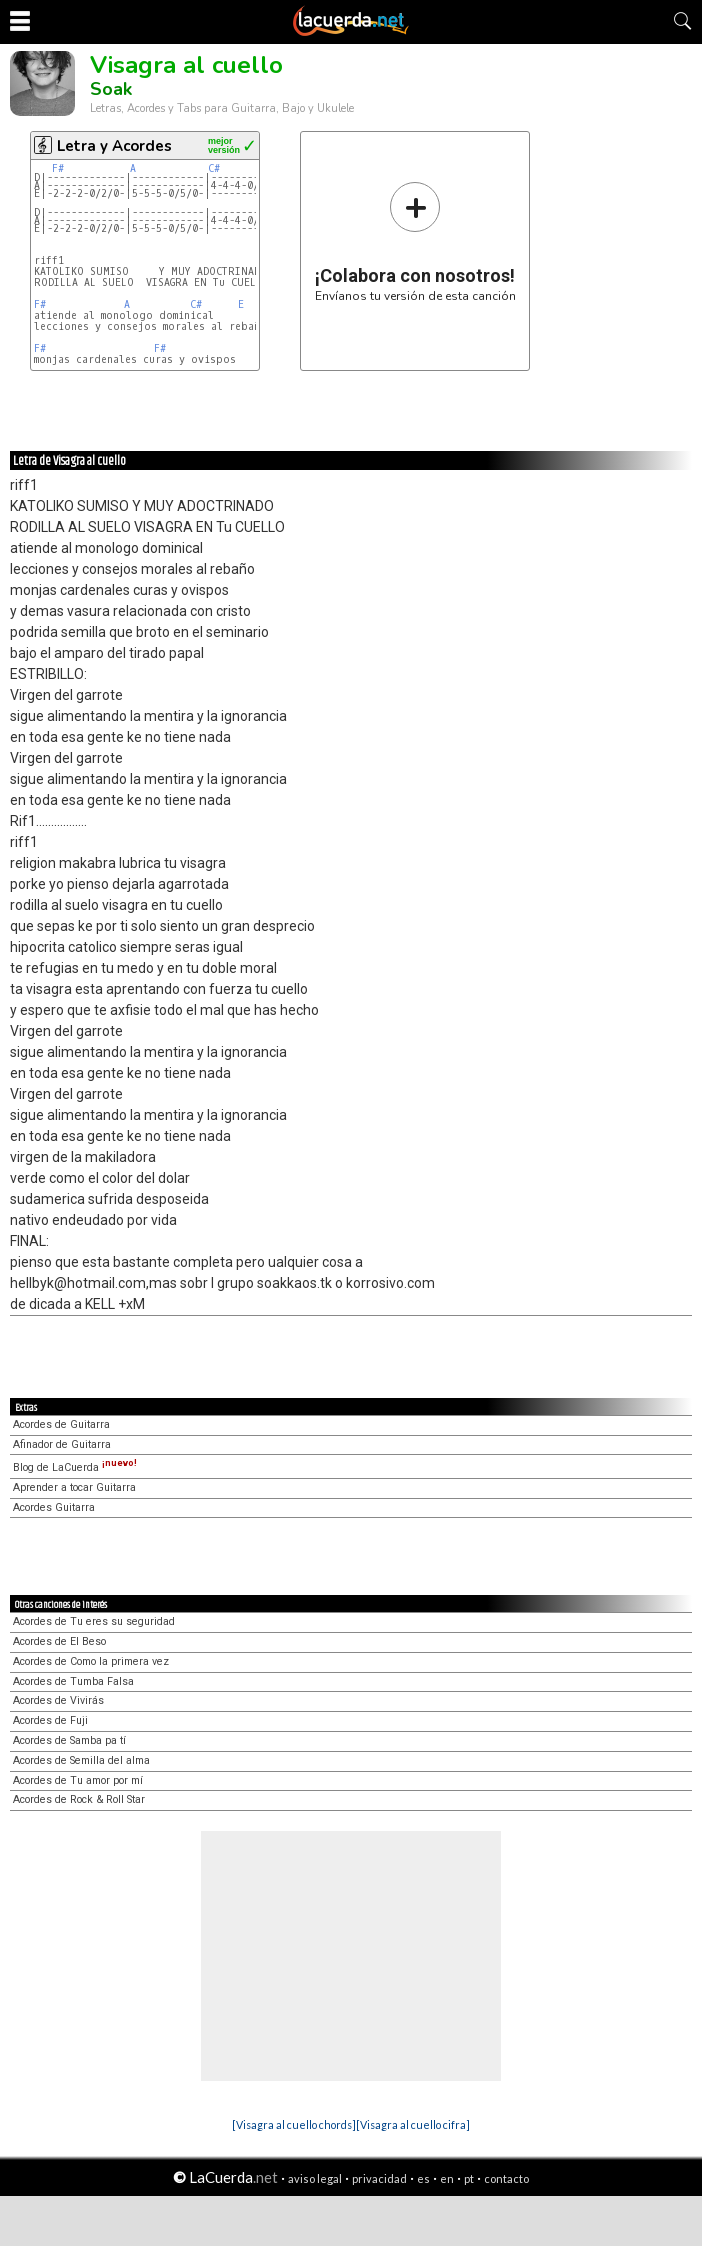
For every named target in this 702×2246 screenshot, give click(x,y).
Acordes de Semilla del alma (81, 1760)
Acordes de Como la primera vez (91, 1661)
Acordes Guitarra (54, 1507)
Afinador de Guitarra (62, 1444)
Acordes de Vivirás (58, 1700)
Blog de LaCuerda (75, 1467)
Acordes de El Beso (59, 1641)
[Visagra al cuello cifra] (413, 2124)
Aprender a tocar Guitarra (74, 1487)
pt (469, 2178)
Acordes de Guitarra (61, 1424)
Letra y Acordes (114, 146)
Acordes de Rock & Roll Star (79, 1799)
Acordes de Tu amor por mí (78, 1780)
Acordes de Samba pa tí (69, 1740)
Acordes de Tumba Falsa (73, 1681)
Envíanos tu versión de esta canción (415, 241)
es (423, 2178)
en (447, 2178)
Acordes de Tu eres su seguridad (94, 1621)
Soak (111, 89)
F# (58, 168)
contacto (506, 2178)
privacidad (379, 2178)
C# (214, 168)
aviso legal (315, 2178)
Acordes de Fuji (50, 1720)
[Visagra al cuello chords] (294, 2124)
